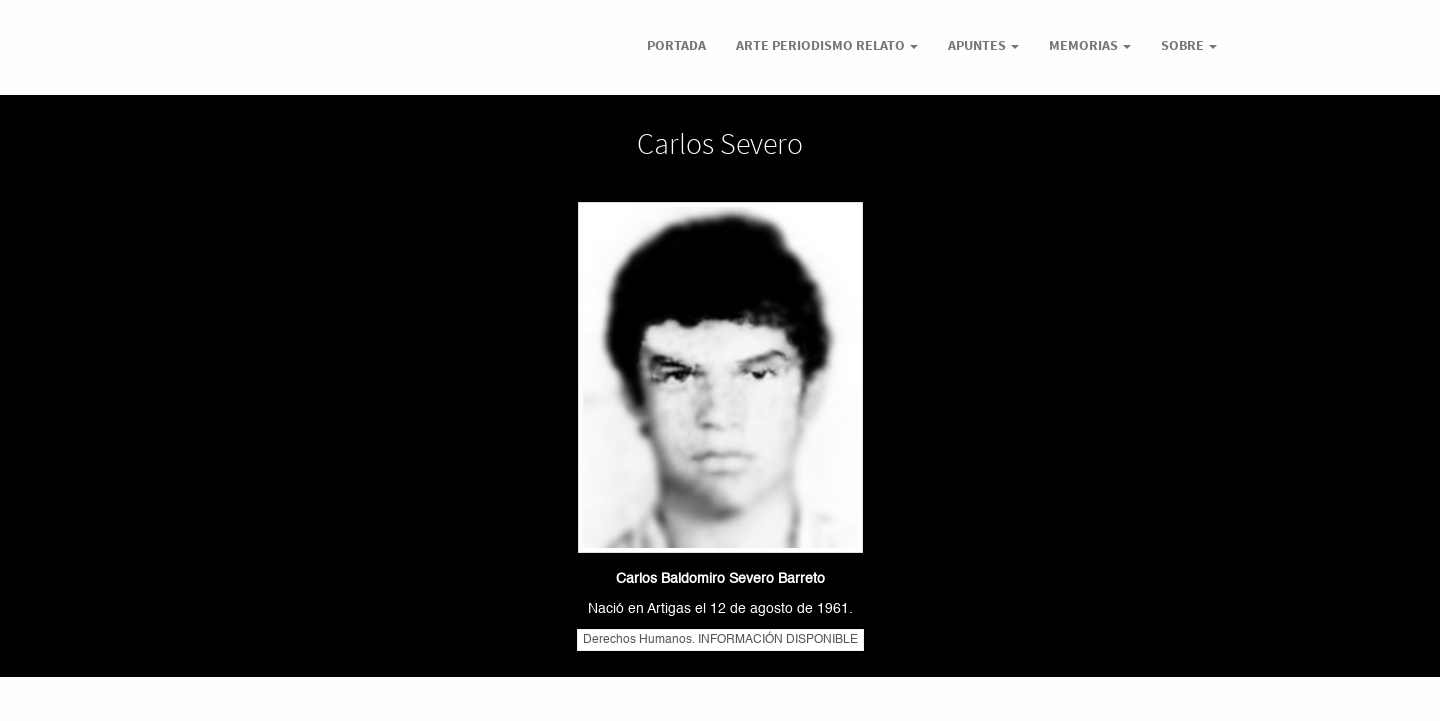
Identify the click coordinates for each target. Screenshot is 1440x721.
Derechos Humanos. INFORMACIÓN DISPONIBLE (720, 640)
